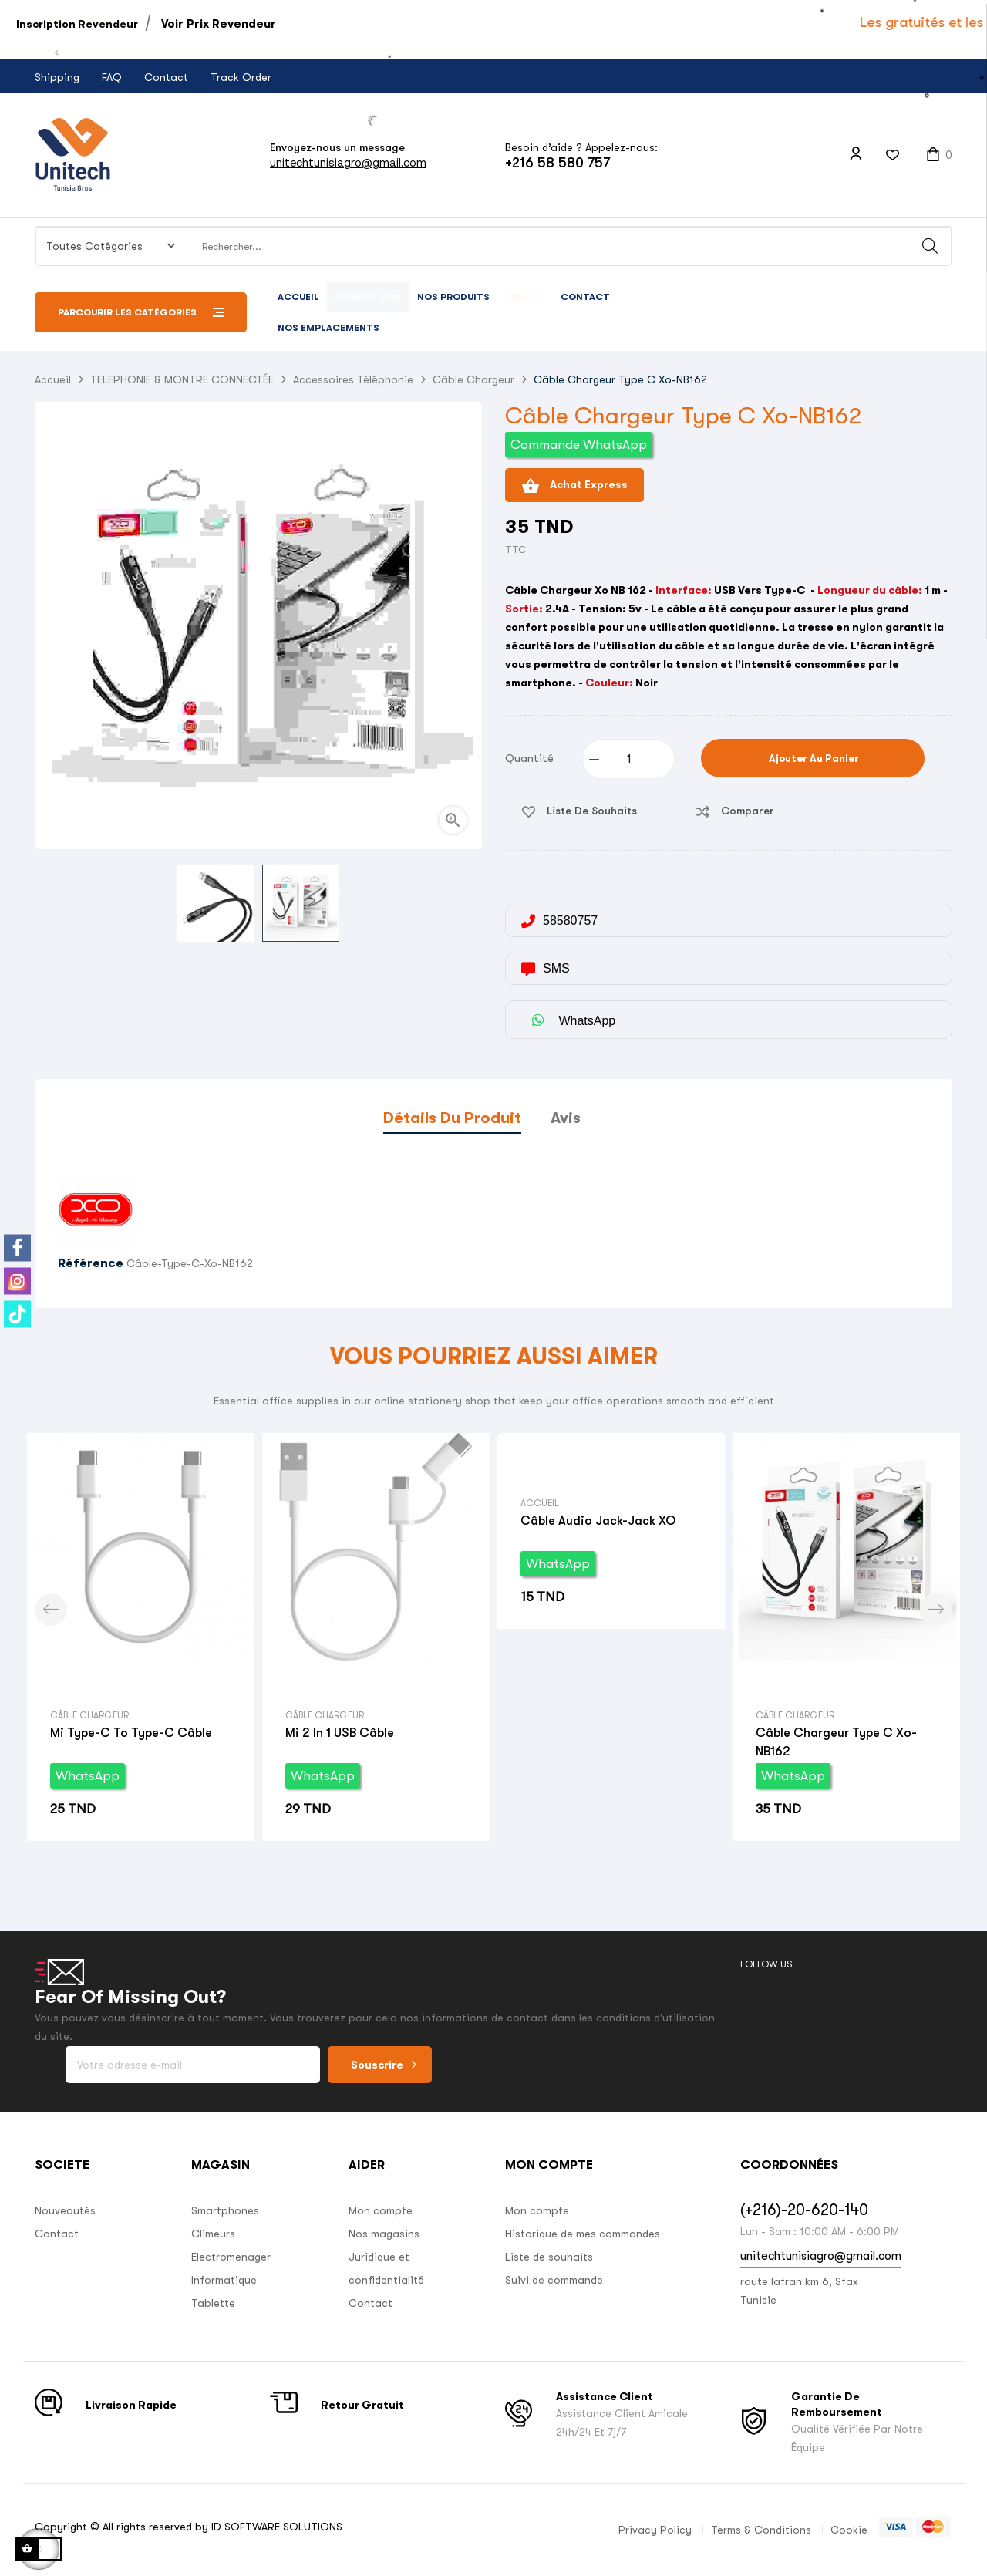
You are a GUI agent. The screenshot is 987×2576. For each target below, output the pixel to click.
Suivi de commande (554, 2280)
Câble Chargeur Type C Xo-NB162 (836, 1742)
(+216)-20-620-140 (804, 2210)
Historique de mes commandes (582, 2233)
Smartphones (225, 2210)
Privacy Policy (655, 2530)
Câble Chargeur (89, 1715)
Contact (166, 77)
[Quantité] (629, 759)
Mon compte (381, 2210)
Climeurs (213, 2233)
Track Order (241, 77)
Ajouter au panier (812, 758)
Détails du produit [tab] (452, 1118)
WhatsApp (88, 1775)
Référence (90, 1263)
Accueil (539, 1503)
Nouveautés (65, 2210)
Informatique (224, 2280)
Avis (566, 1118)
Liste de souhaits (549, 2257)
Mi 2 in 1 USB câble (339, 1733)
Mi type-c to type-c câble (131, 1733)
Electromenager (231, 2257)
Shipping (57, 77)
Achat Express (574, 486)
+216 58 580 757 (557, 162)
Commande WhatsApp (578, 444)
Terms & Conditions (761, 2530)
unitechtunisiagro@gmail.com (348, 162)
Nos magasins (384, 2233)
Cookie (848, 2530)
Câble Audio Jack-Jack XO (597, 1521)
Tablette (213, 2303)
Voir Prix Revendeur (218, 24)
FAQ (112, 77)
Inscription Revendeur (77, 24)
